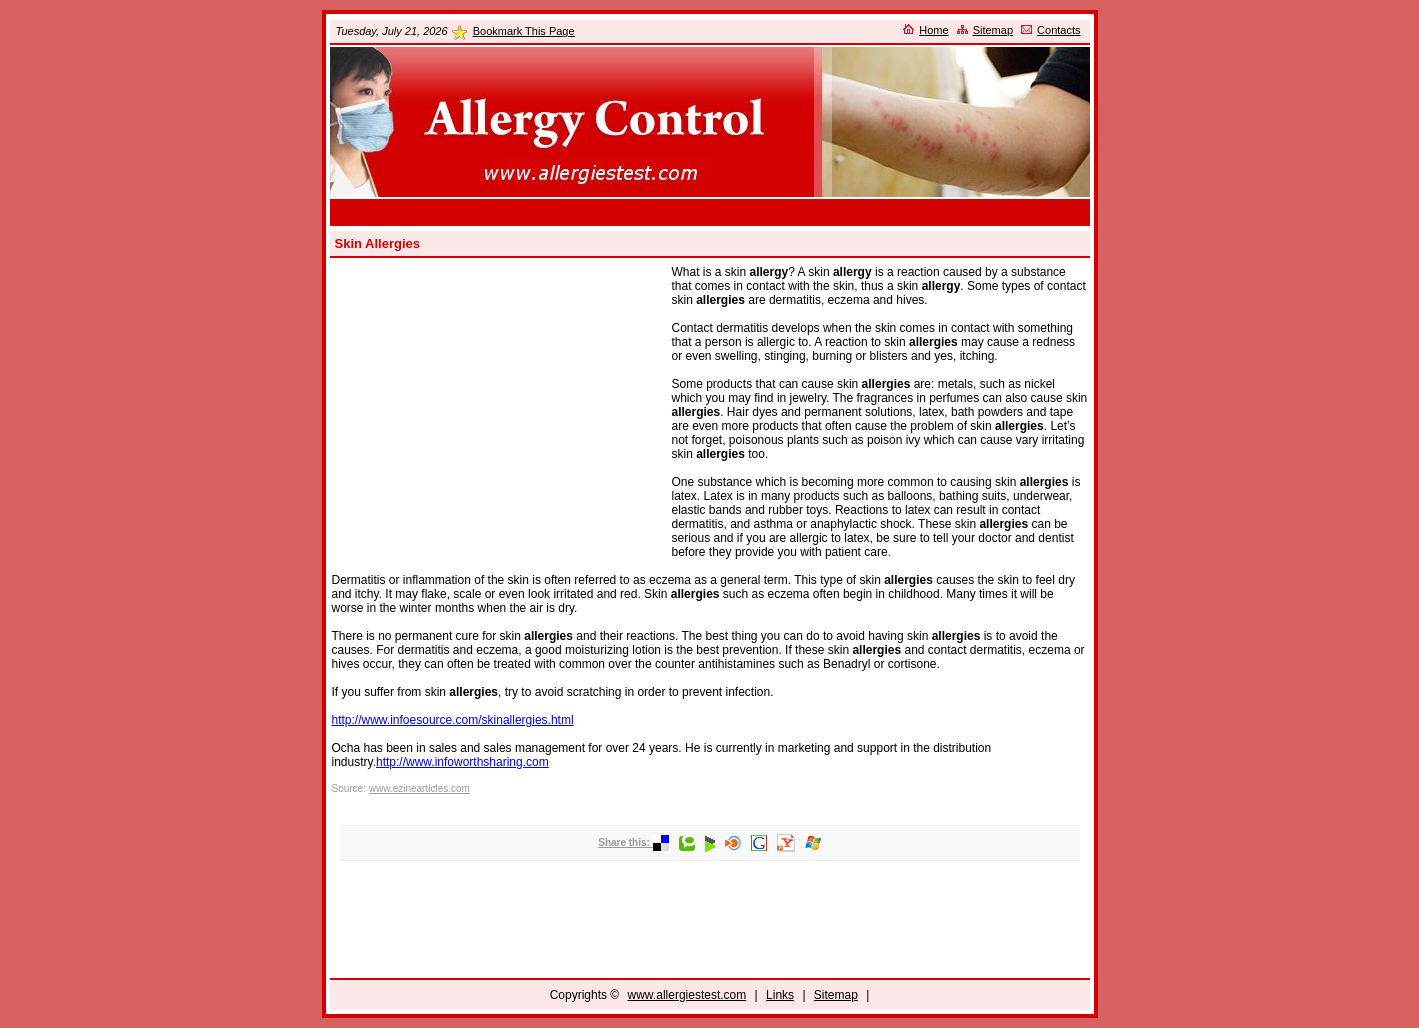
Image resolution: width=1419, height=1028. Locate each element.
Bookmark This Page (524, 31)
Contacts (1058, 30)
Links (780, 995)
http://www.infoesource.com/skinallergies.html (453, 720)
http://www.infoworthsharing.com (462, 762)
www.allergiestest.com (687, 995)
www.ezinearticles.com (419, 788)
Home (933, 30)
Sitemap (993, 30)
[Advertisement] (710, 212)
